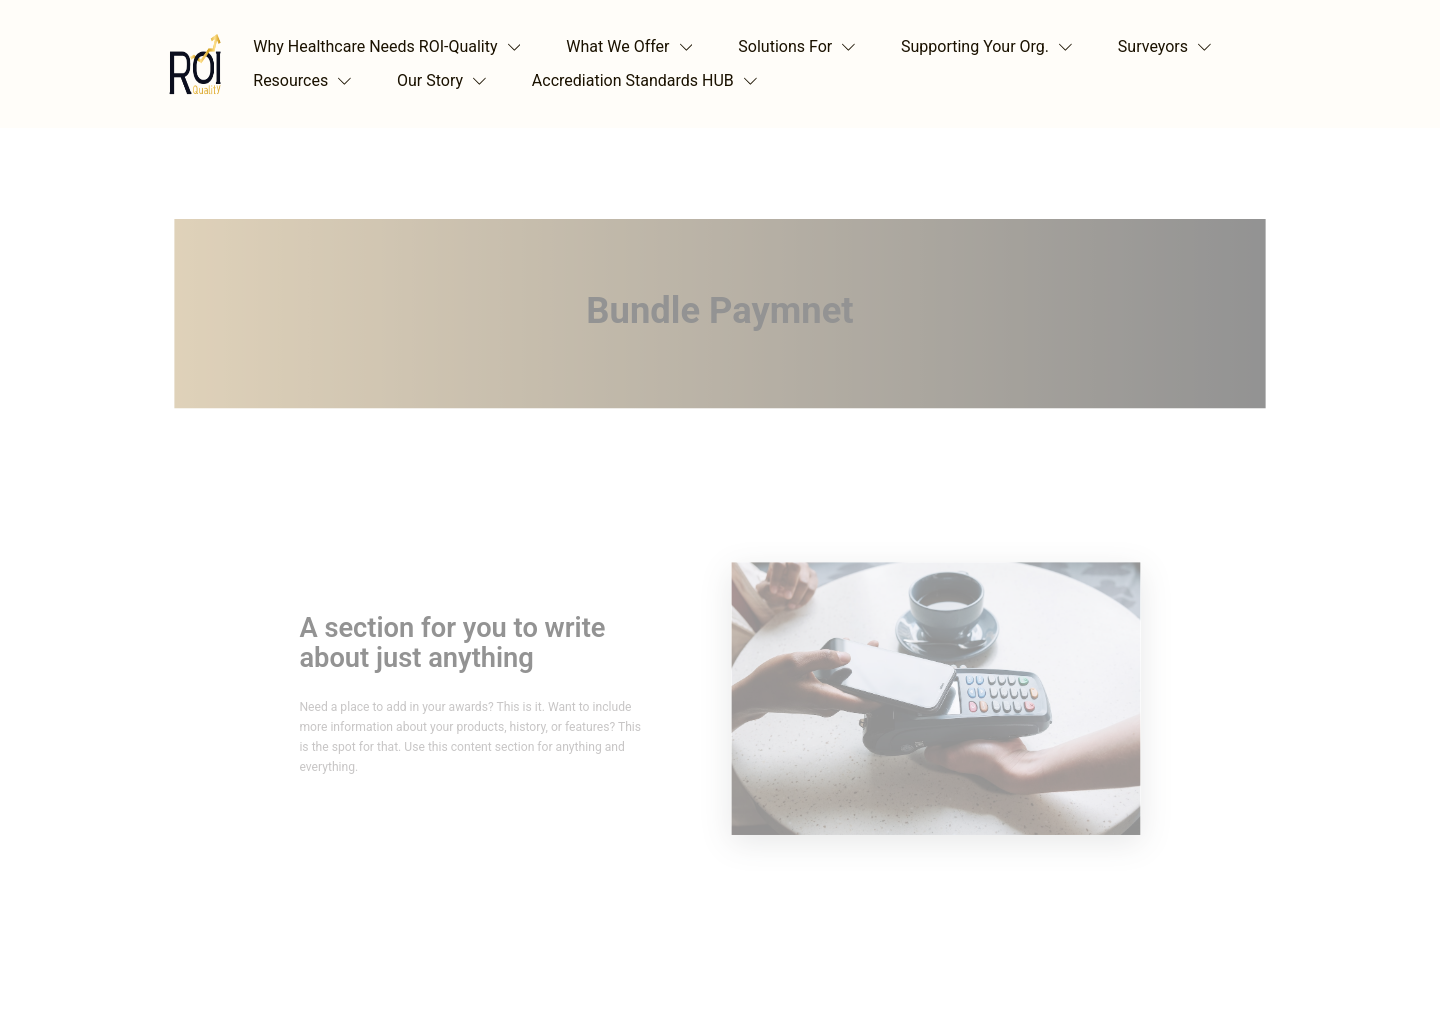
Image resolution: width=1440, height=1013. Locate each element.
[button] (391, 47)
